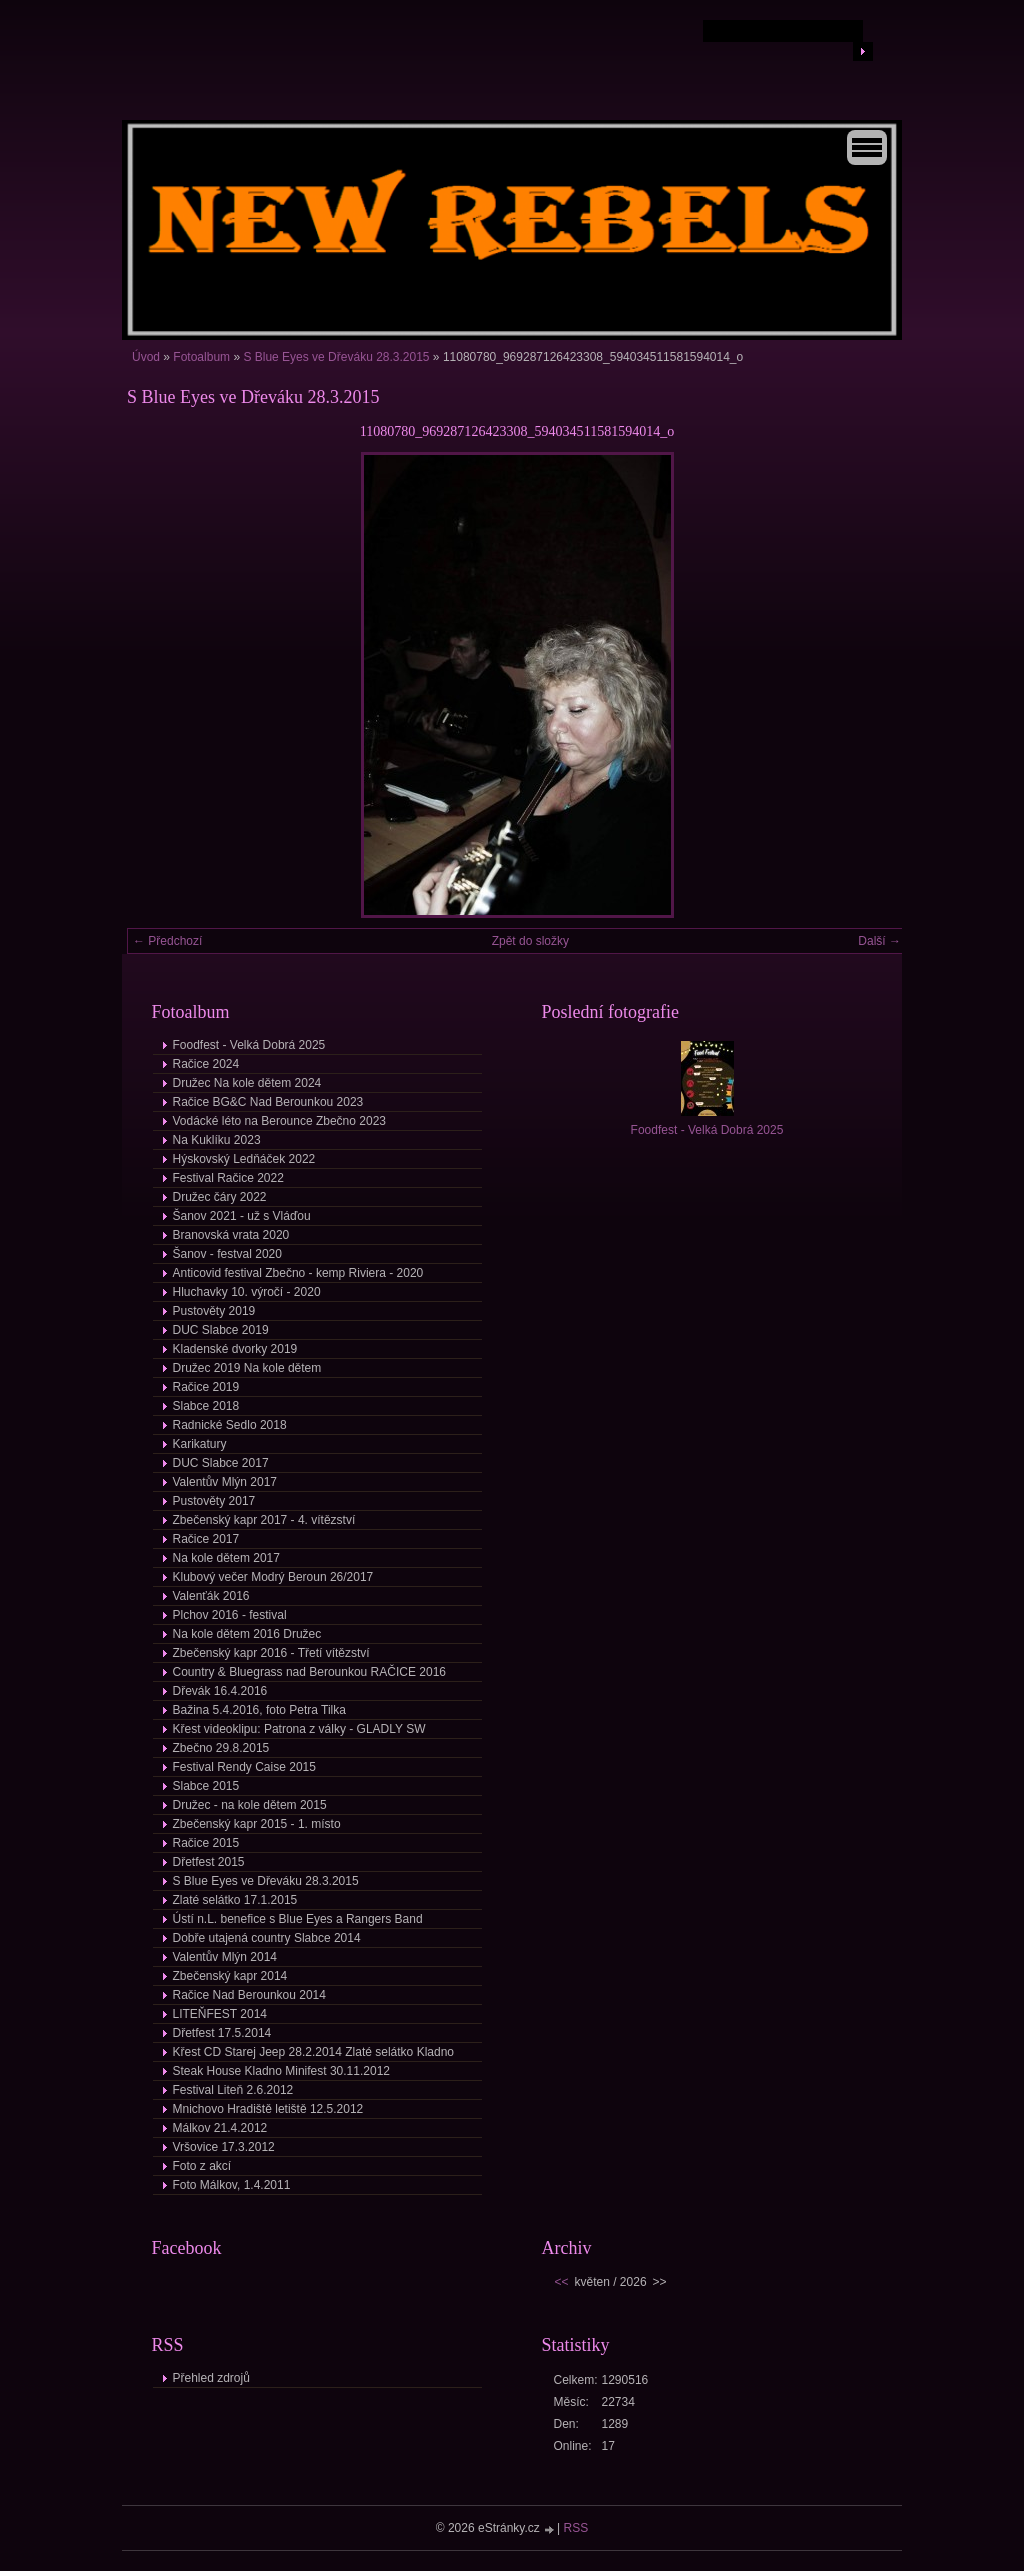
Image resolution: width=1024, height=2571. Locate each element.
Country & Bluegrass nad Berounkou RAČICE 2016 (310, 1672)
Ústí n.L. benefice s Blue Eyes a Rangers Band (298, 1919)
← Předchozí (167, 941)
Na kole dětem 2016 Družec (247, 1634)
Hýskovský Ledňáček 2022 (244, 1159)
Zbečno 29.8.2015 (221, 1748)
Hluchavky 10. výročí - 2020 (247, 1292)
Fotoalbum (201, 357)
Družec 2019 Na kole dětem (247, 1368)
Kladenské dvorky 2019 (235, 1349)
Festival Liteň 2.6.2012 (233, 2090)
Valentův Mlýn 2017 (225, 1482)
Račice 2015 (206, 1843)
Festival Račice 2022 (228, 1178)
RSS (576, 2528)
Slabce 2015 (206, 1786)
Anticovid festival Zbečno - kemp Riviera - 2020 (298, 1273)
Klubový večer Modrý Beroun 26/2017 (273, 1577)
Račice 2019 (206, 1387)
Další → (879, 941)
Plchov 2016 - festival (230, 1615)
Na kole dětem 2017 (226, 1558)
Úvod (146, 357)
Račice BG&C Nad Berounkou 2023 (268, 1102)
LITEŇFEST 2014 (220, 2014)
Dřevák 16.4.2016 (220, 1691)
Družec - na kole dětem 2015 (250, 1805)
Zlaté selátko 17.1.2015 (235, 1900)
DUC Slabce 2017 (221, 1463)
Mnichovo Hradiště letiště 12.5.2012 (268, 2109)
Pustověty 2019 (214, 1311)
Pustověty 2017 (214, 1501)
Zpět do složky (530, 941)
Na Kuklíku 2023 (217, 1140)
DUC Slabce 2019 (221, 1330)
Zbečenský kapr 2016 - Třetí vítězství (271, 1653)
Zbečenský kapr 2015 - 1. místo (257, 1824)
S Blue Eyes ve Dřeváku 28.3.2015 (336, 357)
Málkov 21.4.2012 (220, 2128)
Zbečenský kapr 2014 (230, 1976)
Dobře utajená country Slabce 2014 (267, 1938)
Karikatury (200, 1444)
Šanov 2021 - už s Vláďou (242, 1216)
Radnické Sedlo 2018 (230, 1425)
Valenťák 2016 (211, 1596)
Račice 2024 (206, 1064)
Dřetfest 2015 (209, 1862)
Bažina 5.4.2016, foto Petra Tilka (259, 1710)
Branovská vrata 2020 (231, 1235)
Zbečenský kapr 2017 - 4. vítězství (264, 1520)
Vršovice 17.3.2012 (224, 2147)
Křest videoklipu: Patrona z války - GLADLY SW (299, 1729)
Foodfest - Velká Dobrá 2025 (249, 1045)
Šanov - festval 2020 (227, 1254)
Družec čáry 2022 (220, 1197)
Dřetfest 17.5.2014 (222, 2033)
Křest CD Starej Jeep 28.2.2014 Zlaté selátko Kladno (314, 2052)
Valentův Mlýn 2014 (225, 1957)
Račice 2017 (206, 1539)
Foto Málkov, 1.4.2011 (232, 2185)
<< (562, 2282)
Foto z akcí (202, 2166)
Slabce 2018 (206, 1406)
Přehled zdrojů (211, 2378)
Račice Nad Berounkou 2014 (249, 1995)
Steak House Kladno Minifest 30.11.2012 (281, 2071)
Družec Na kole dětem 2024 (247, 1083)
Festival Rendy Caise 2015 (244, 1767)
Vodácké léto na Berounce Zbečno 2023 (280, 1121)
